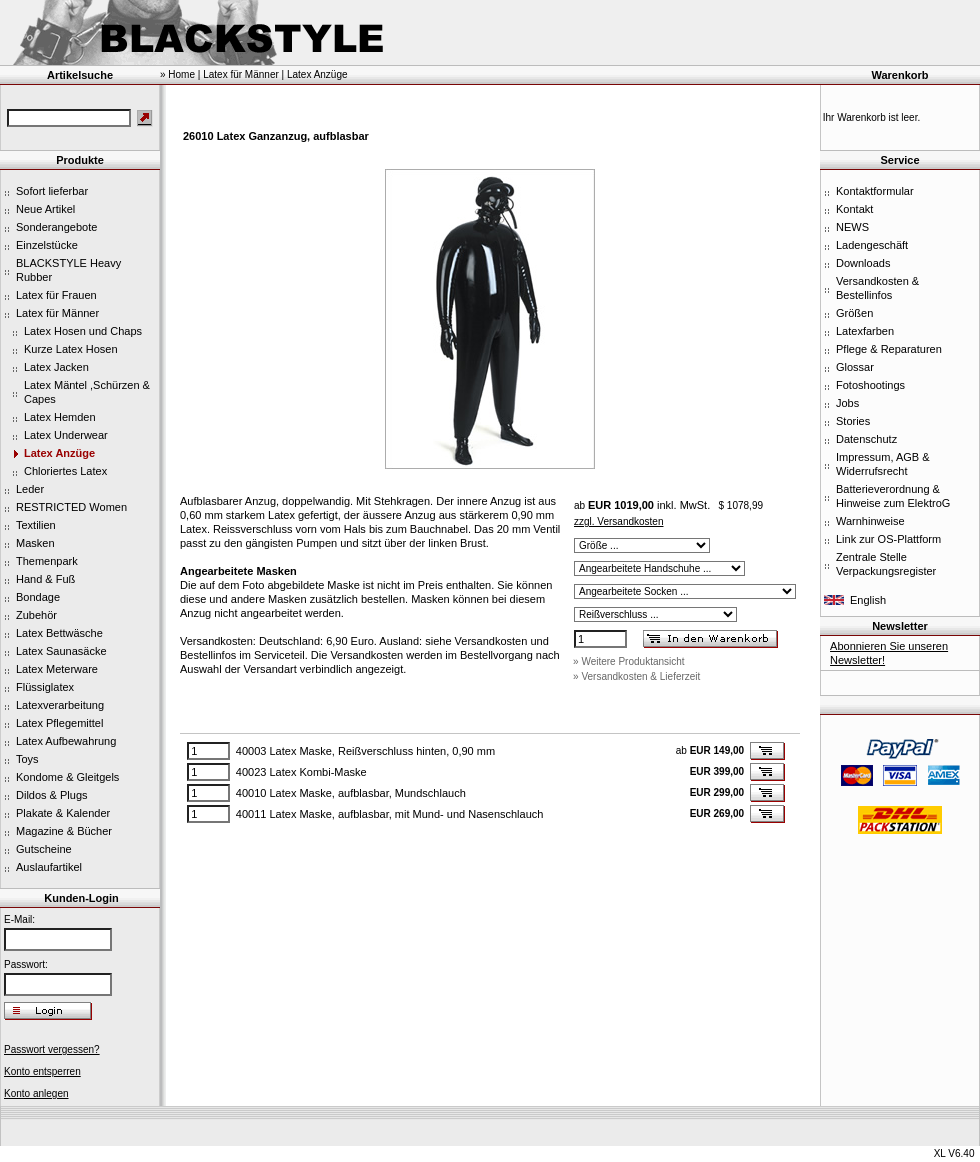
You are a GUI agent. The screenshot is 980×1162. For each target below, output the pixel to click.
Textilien (36, 525)
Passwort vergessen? (52, 1049)
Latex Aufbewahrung (66, 741)
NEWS (852, 227)
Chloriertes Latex (65, 471)
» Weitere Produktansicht (629, 661)
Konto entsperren (42, 1071)
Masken (35, 543)
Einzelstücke (47, 245)
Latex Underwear (66, 435)
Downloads (863, 263)
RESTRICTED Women (71, 507)
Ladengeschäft (872, 245)
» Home (177, 74)
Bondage (38, 597)
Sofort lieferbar (52, 191)
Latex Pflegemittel (59, 723)
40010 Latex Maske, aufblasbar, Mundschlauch (351, 793)
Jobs (847, 403)
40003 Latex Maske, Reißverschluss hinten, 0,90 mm (365, 751)
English (868, 600)
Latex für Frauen (56, 295)
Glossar (855, 367)
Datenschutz (866, 439)
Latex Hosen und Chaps (83, 331)
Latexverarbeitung (60, 705)
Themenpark (47, 561)
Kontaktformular (875, 191)
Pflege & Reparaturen (889, 349)
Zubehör (36, 615)
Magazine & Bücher (64, 831)
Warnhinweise (870, 521)
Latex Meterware (57, 669)
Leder (30, 489)
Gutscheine (44, 849)
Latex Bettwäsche (59, 633)
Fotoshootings (870, 385)
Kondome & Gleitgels (67, 777)
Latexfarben (865, 331)
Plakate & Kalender (63, 813)
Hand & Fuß (45, 579)
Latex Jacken (56, 367)
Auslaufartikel (49, 867)
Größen (854, 313)
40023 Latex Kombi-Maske (301, 772)
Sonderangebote (56, 227)
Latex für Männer (57, 313)
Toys (27, 759)
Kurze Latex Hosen (71, 349)
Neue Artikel (45, 209)
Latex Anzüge (59, 453)
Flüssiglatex (45, 687)
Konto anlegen (36, 1093)
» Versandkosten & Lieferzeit (636, 676)
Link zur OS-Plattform (888, 539)
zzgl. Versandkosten (619, 521)
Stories (853, 421)
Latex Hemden (60, 417)
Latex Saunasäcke (61, 651)
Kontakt (854, 209)
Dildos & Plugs (52, 795)
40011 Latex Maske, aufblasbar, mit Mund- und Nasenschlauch (390, 814)
